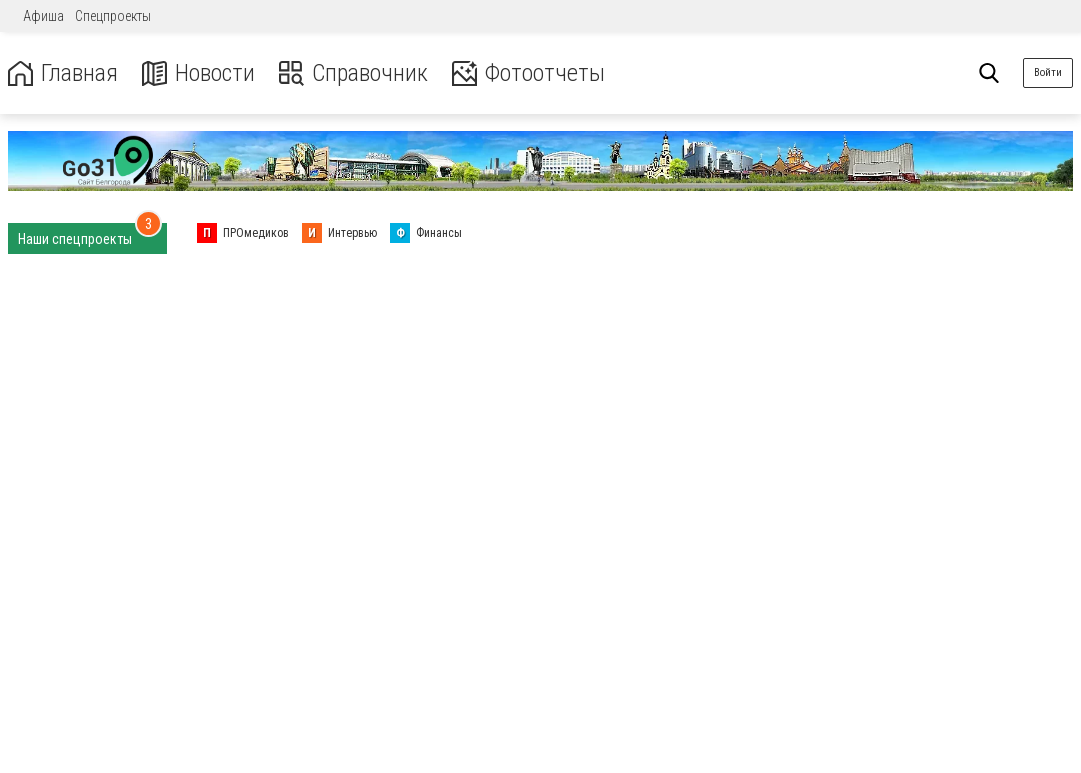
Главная (63, 73)
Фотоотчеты (528, 73)
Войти (1048, 72)
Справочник (353, 73)
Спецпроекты (113, 16)
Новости (198, 73)
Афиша (43, 16)
